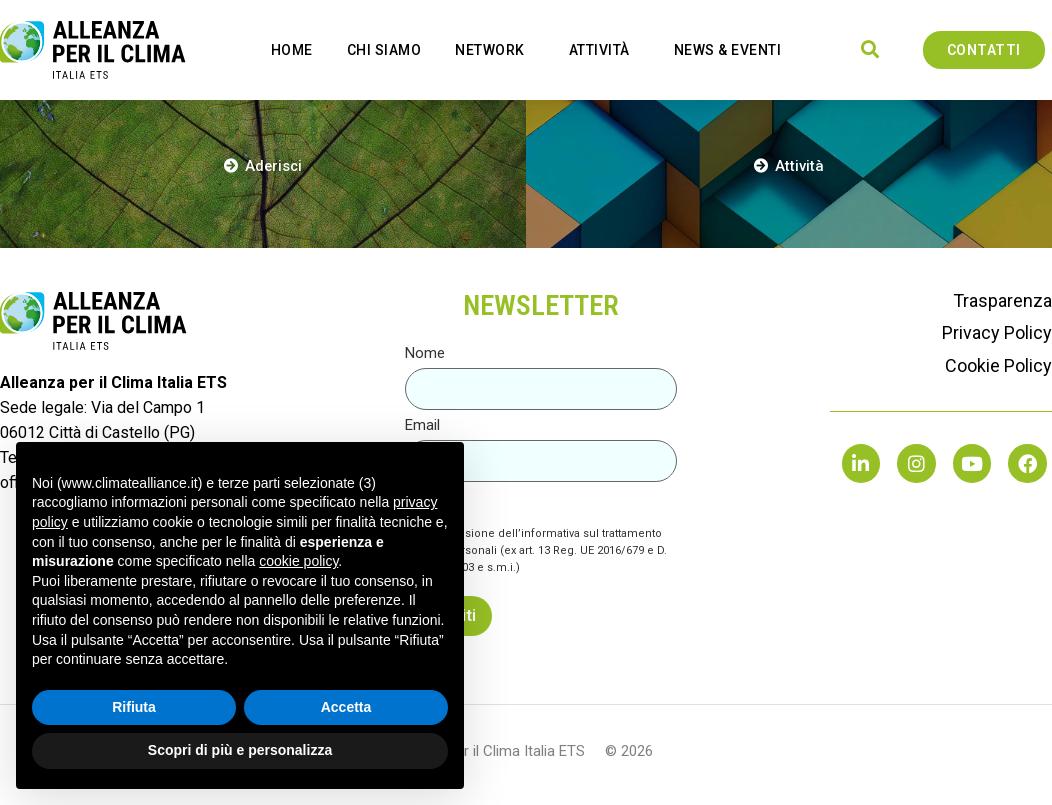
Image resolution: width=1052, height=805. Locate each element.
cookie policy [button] (298, 561)
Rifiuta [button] (134, 707)
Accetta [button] (346, 707)
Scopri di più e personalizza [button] (240, 750)
